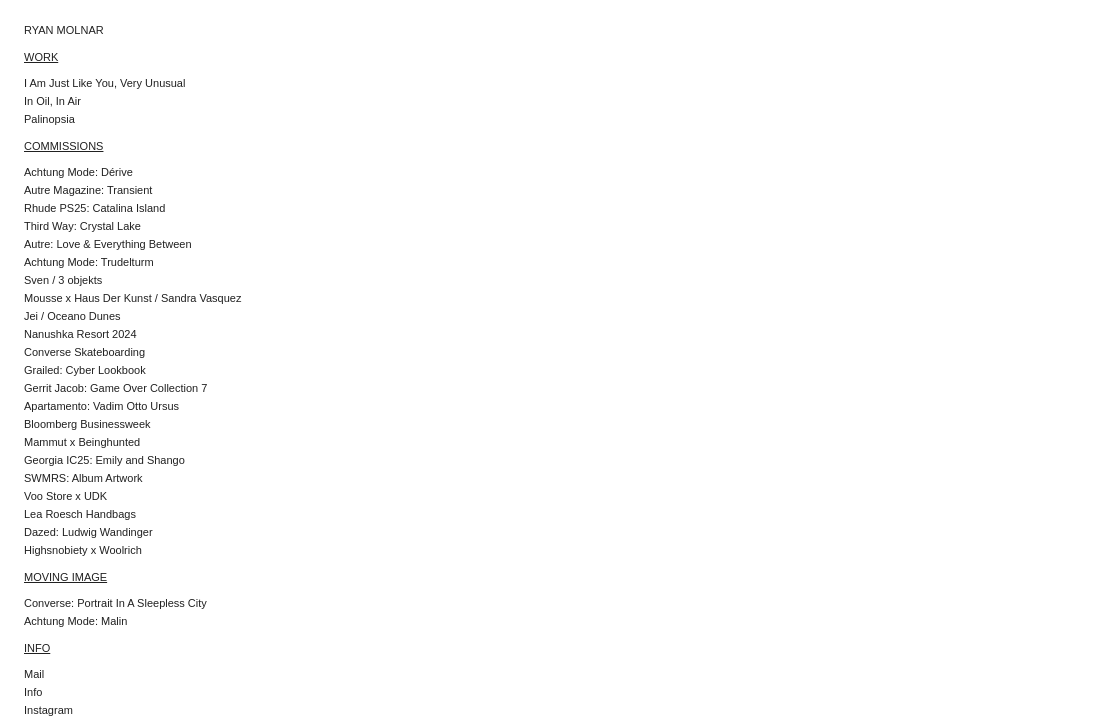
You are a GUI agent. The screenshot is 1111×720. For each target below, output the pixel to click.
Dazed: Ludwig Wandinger (88, 532)
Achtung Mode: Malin (75, 621)
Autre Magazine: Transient (88, 190)
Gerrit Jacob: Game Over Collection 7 (115, 388)
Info (33, 692)
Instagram (48, 710)
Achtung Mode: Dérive (78, 172)
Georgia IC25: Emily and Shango (104, 460)
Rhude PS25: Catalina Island (94, 208)
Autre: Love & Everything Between (108, 244)
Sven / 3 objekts (63, 280)
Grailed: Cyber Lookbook (85, 370)
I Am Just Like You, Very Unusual (104, 83)
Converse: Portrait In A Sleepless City (115, 603)
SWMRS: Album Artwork (83, 478)
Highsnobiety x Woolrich (83, 550)
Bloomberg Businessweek (87, 424)
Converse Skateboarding (84, 352)
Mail (34, 674)
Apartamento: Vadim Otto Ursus (101, 406)
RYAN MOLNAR (64, 30)
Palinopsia (49, 119)
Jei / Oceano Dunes (72, 316)
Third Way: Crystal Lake (82, 226)
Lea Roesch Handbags (80, 514)
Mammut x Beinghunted (82, 442)
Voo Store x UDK (65, 496)
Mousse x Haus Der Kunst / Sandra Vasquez (132, 298)
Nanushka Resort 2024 (80, 334)
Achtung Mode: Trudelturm (89, 262)
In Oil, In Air (52, 101)
